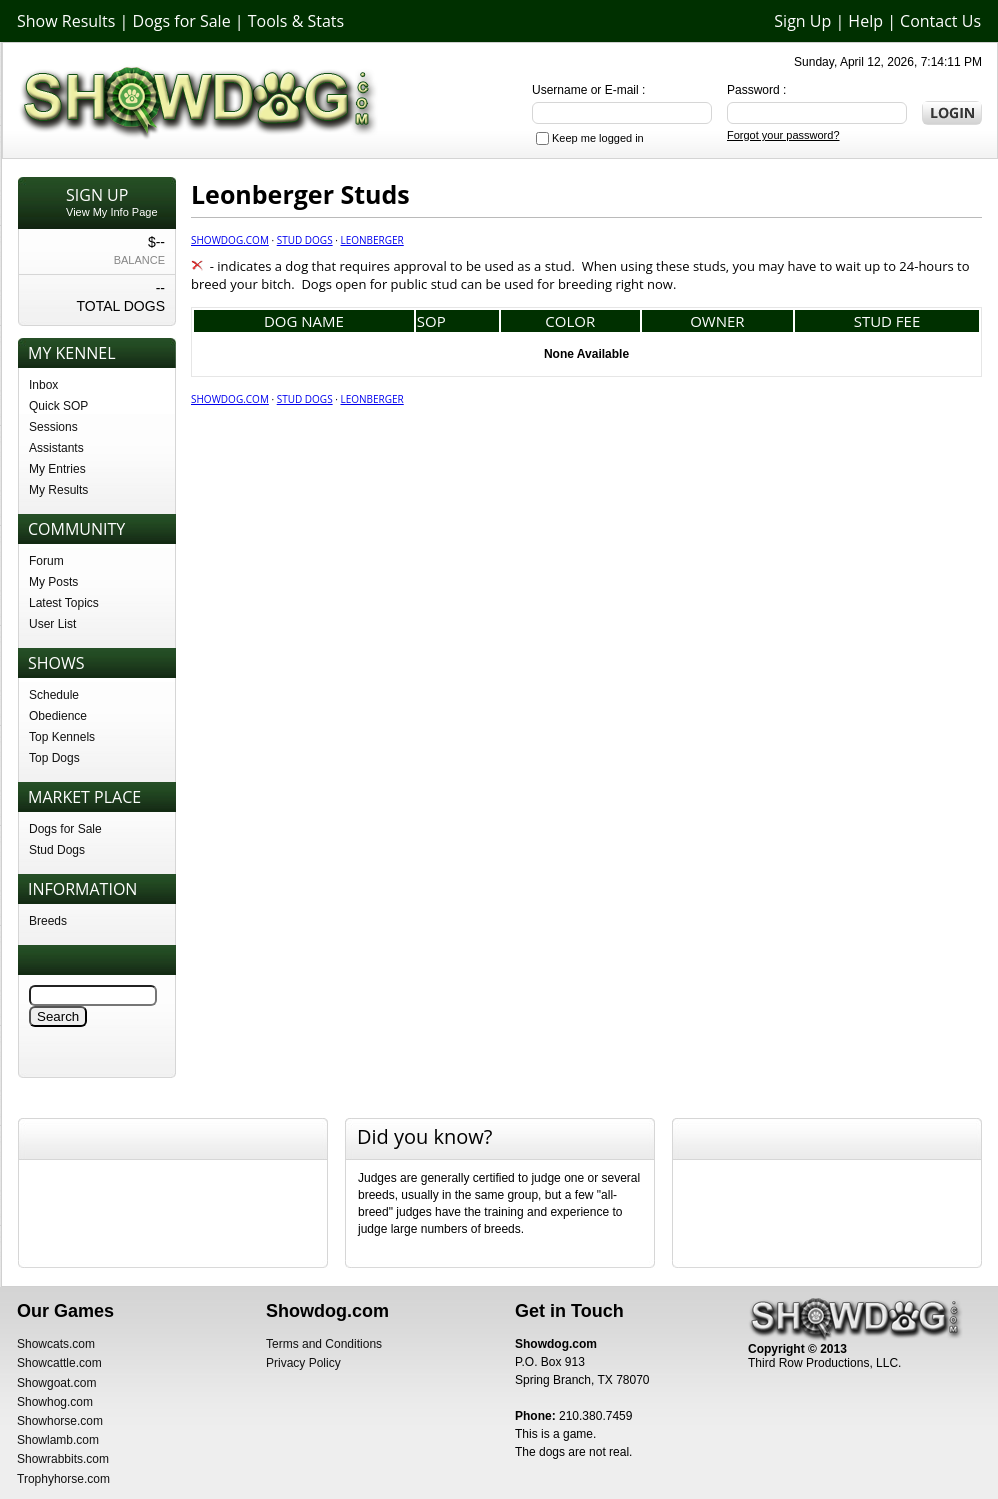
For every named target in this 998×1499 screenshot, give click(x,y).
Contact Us (940, 21)
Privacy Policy (303, 1363)
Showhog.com (55, 1402)
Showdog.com (230, 240)
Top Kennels (62, 737)
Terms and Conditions (324, 1344)
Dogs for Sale (182, 21)
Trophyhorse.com (63, 1479)
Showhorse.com (60, 1421)
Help (865, 21)
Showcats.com (56, 1344)
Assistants (56, 448)
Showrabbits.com (63, 1459)
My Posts (53, 582)
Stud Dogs (57, 850)
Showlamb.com (58, 1440)
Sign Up (802, 21)
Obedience (58, 716)
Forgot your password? (783, 135)
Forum (46, 561)
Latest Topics (64, 603)
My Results (58, 490)
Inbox (43, 385)
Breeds (48, 921)
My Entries (57, 469)
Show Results (66, 21)
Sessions (53, 427)
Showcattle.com (59, 1363)
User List (52, 624)
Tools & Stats (296, 21)
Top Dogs (54, 758)
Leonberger (371, 240)
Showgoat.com (56, 1383)
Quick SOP (58, 406)
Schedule (54, 695)
